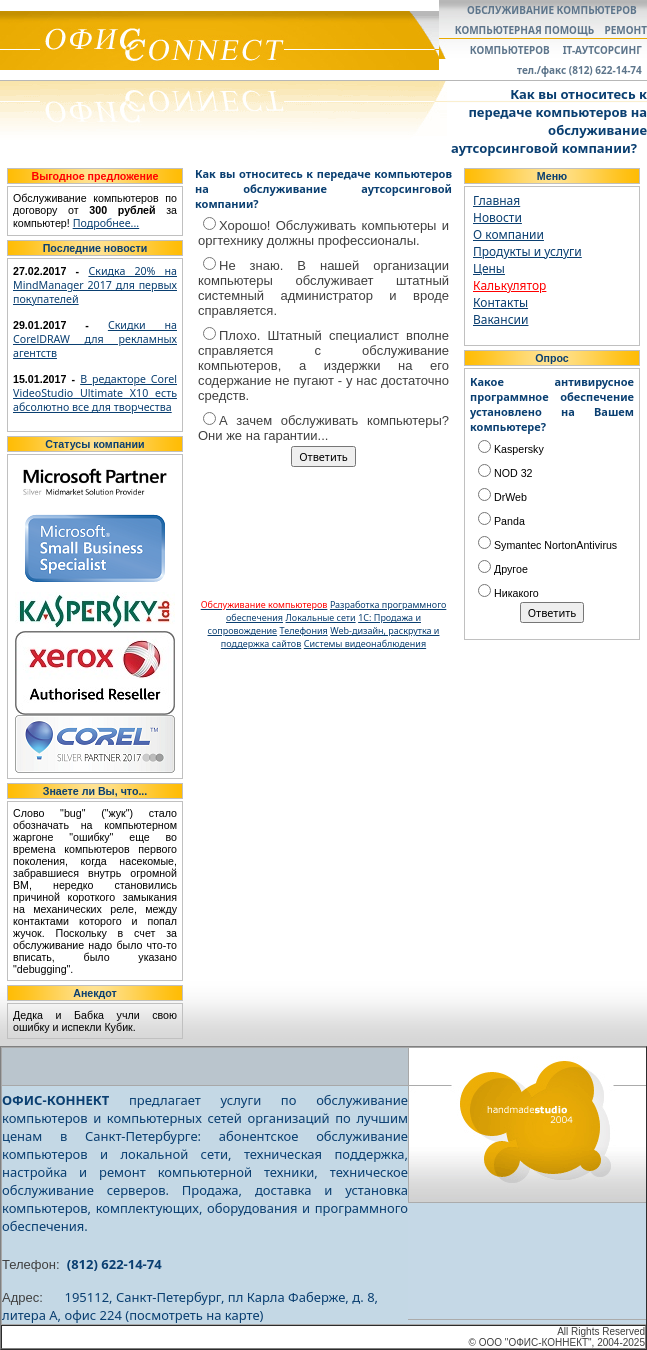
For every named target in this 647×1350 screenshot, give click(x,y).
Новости (497, 217)
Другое (503, 569)
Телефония (304, 630)
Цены (489, 268)
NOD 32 (505, 473)
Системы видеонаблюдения (365, 643)
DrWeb (502, 497)
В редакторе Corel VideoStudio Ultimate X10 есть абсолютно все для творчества (95, 393)
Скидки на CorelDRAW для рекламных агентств (95, 339)
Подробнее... (106, 223)
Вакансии (500, 319)
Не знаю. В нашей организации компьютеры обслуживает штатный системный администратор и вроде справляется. (323, 288)
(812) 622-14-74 (114, 1264)
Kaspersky (511, 449)
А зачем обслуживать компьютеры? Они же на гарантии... (323, 428)
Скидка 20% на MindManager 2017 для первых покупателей (95, 285)
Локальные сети (321, 617)
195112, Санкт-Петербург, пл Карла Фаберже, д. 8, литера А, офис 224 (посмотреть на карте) (190, 1306)
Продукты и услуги (527, 251)
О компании (508, 234)
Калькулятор (509, 285)
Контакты (500, 302)
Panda (501, 521)
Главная (496, 200)
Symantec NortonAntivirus (547, 545)
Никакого (508, 593)
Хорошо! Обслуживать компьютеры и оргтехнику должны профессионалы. (323, 233)
